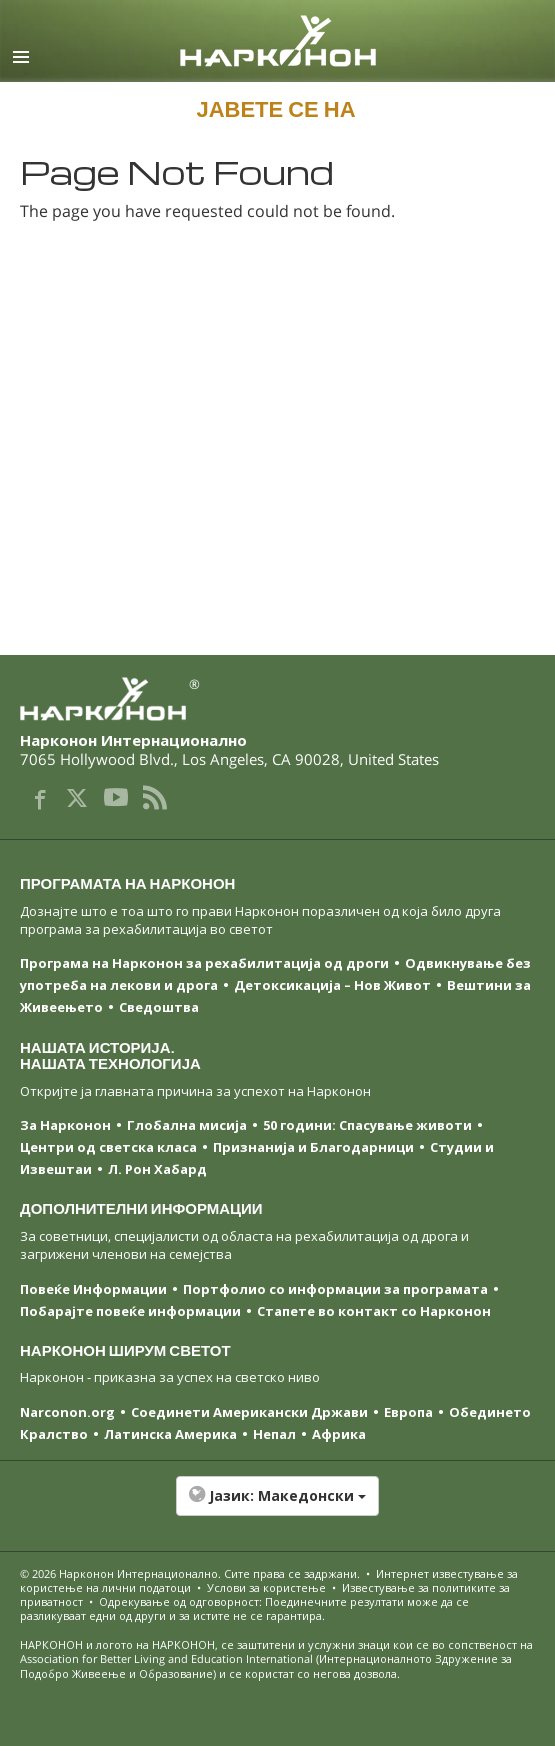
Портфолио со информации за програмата (335, 1289)
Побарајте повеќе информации (130, 1311)
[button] (277, 1506)
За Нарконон (65, 1125)
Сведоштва (159, 1007)
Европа (408, 1412)
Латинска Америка (170, 1434)
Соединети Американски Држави (249, 1412)
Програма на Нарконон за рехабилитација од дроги (204, 963)
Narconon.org (67, 1412)
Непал (274, 1434)
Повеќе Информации (93, 1289)
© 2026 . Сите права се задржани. (191, 1573)
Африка (339, 1434)
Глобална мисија (187, 1125)
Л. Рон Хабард (157, 1169)
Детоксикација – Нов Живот (332, 985)
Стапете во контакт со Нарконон (374, 1311)
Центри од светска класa (108, 1147)
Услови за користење (266, 1587)
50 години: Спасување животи (367, 1125)
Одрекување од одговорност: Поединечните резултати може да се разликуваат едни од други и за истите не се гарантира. (244, 1608)
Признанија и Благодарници (313, 1147)
